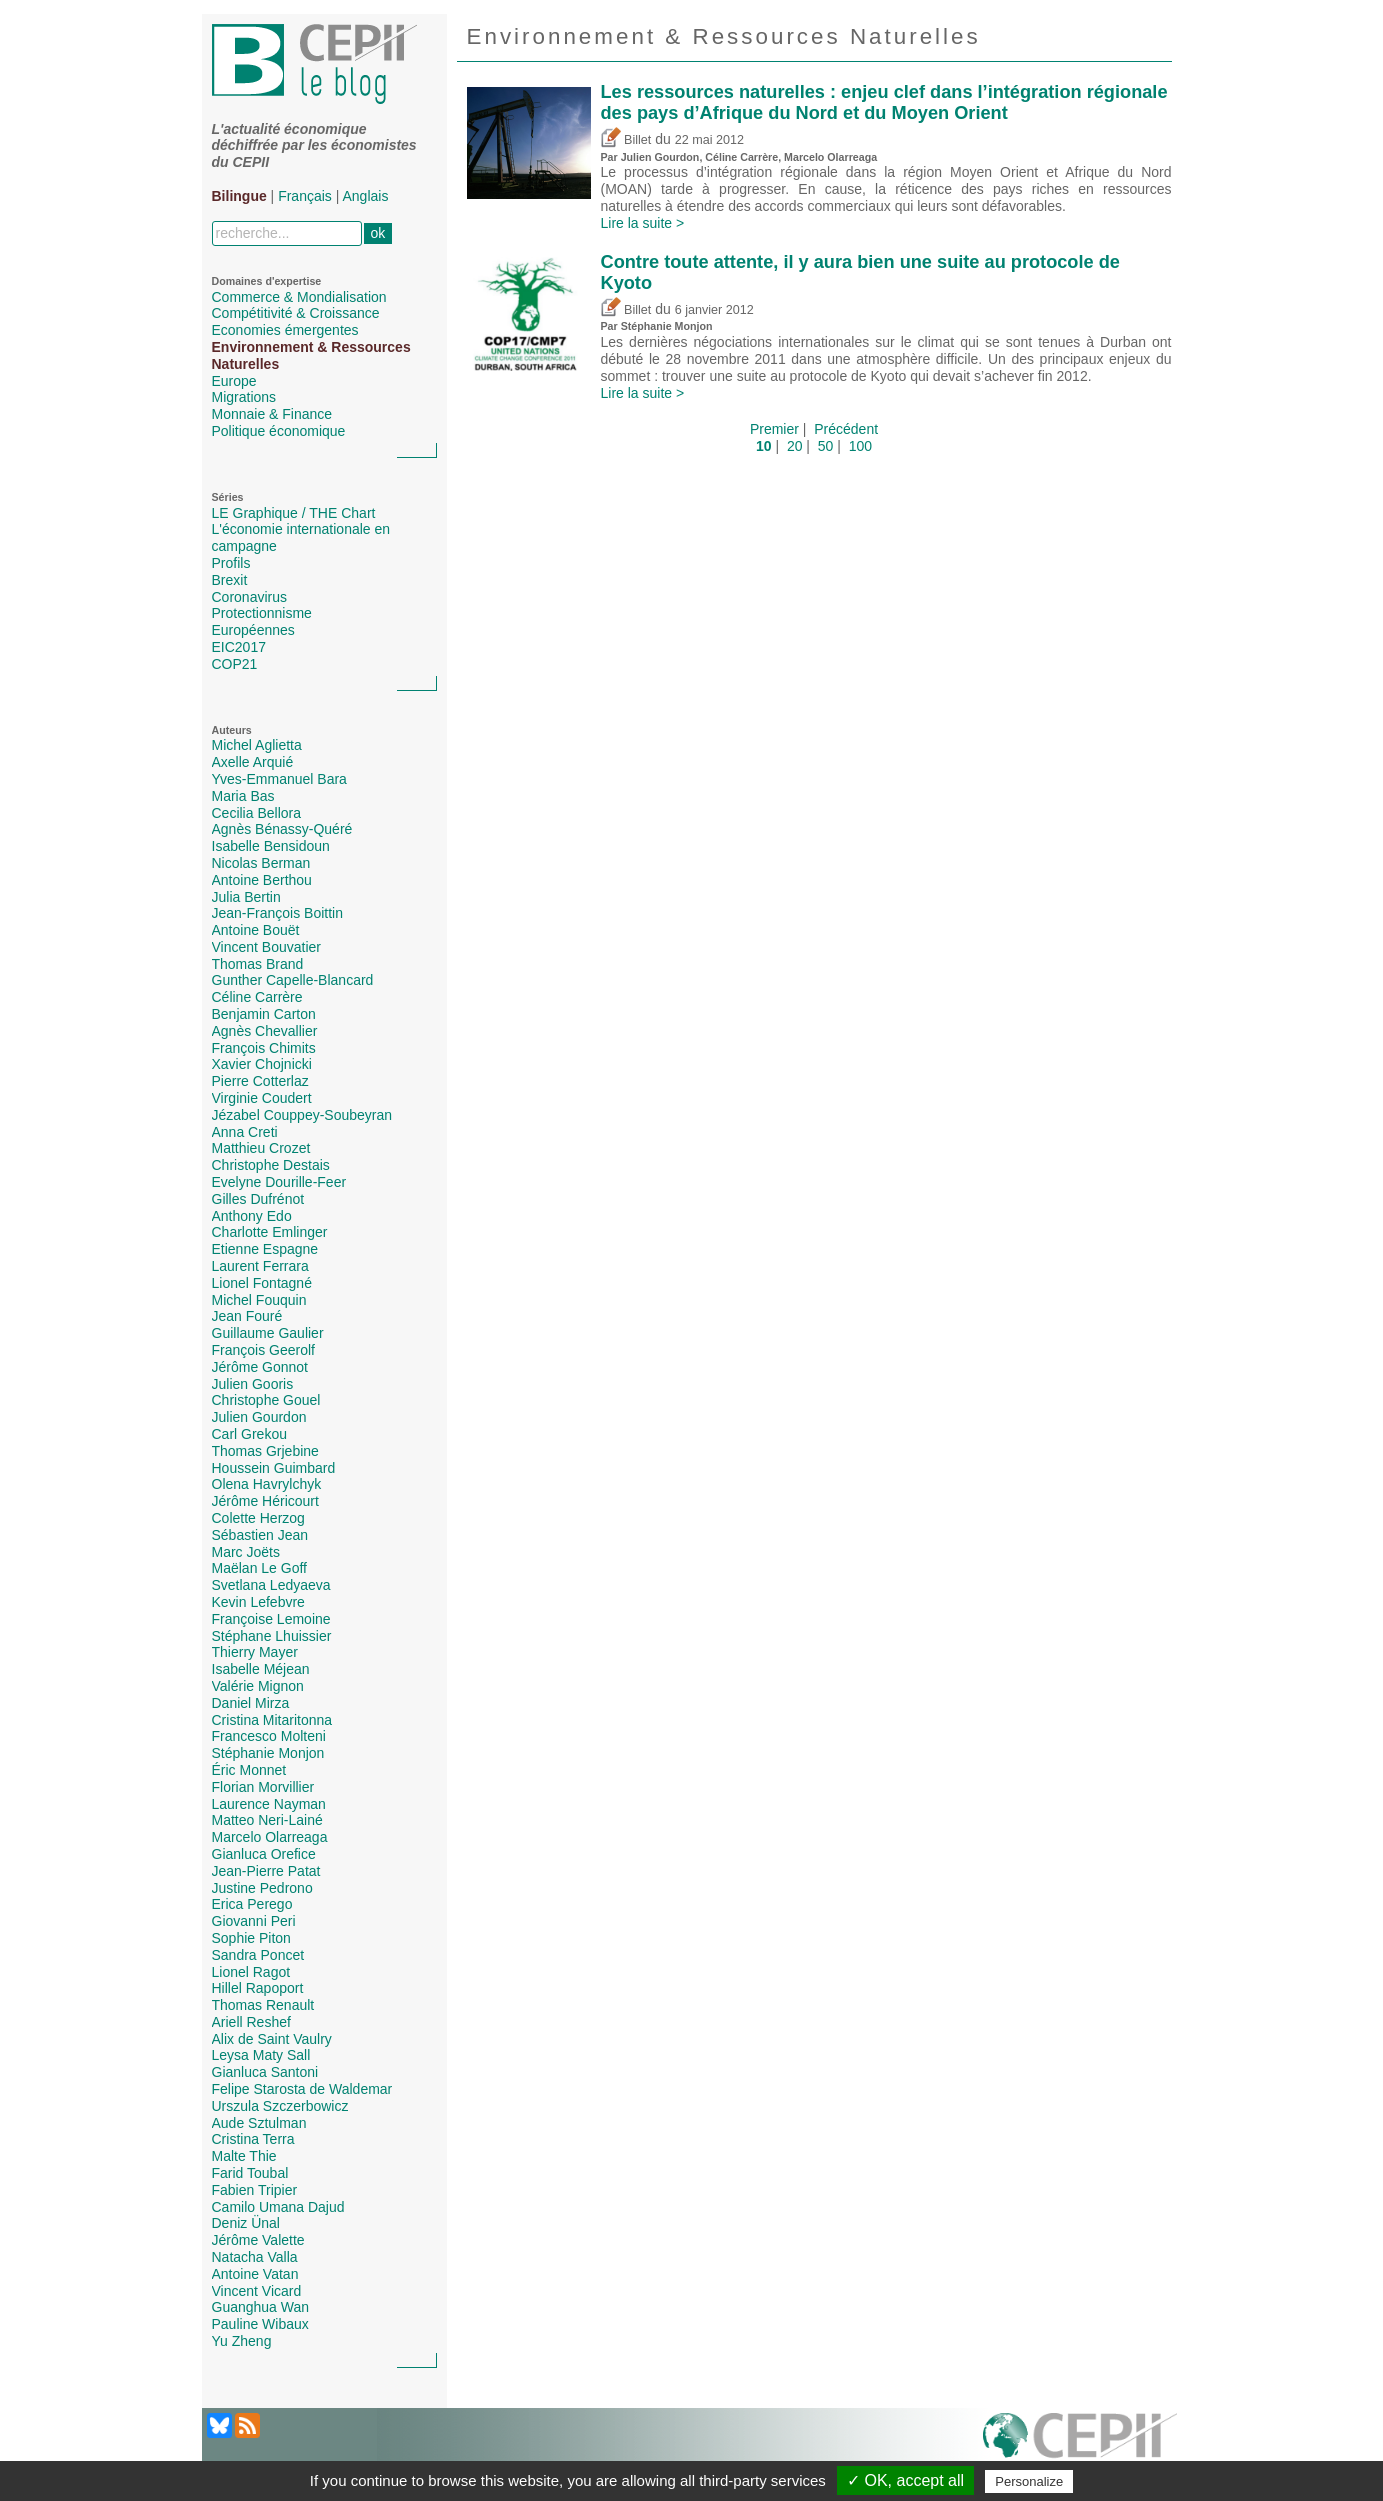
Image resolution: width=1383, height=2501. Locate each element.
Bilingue (239, 196)
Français (305, 196)
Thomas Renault (263, 2005)
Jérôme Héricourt (265, 1501)
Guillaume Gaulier (268, 1333)
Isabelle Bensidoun (271, 846)
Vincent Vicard (257, 2291)
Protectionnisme (262, 613)
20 (795, 446)
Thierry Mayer (255, 1652)
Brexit (230, 580)
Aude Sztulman (259, 2123)
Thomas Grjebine (265, 1451)
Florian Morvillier (263, 1787)
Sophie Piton (251, 1938)
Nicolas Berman (261, 863)
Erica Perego (252, 1904)
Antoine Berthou (262, 880)
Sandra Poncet (258, 1955)
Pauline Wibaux (260, 2324)
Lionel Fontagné (262, 1283)
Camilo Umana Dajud (278, 2207)
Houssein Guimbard (274, 1468)
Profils (231, 563)
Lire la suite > (643, 223)
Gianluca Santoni (265, 2072)
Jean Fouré (247, 1316)
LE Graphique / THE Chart (294, 513)
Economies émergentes (285, 330)
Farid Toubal (250, 2173)
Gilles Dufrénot (258, 1199)
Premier (774, 429)
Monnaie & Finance (272, 414)
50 (826, 446)
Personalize (1029, 2481)
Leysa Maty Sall (261, 2055)
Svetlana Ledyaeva (271, 1585)
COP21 (235, 664)
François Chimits (264, 1048)
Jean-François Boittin (278, 913)
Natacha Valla (255, 2257)
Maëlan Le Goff (259, 1568)
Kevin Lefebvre (258, 1602)
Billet (626, 140)
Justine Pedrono (262, 1888)
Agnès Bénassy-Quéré (282, 829)
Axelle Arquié (253, 762)
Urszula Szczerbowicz (280, 2106)
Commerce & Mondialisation (299, 297)
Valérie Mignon (258, 1686)
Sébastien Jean (260, 1535)
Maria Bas (243, 796)
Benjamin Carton (264, 1014)
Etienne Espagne (265, 1249)
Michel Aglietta (257, 745)
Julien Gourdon (259, 1417)
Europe (234, 381)
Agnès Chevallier (265, 1031)
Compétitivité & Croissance (296, 313)
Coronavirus (249, 597)
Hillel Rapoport (258, 1988)
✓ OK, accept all (905, 2480)
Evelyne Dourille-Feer (279, 1182)
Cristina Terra (253, 2139)
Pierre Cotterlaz (260, 1081)
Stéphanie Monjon (268, 1753)
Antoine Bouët (256, 930)
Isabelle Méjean (261, 1669)
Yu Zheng (242, 2341)
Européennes (253, 630)
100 (860, 446)
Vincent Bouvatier (266, 947)
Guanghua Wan (261, 2307)
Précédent (846, 429)
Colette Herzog (258, 1518)
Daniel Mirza (251, 1703)
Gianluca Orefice (264, 1854)
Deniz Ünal (246, 2223)
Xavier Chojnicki (262, 1064)
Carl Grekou (249, 1434)
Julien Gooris (253, 1384)
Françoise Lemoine (271, 1619)
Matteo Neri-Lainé (267, 1820)
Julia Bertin (246, 897)
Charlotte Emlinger (270, 1232)
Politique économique (279, 431)
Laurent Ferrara (260, 1266)
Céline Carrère (257, 997)
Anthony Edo (252, 1216)
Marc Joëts (246, 1552)
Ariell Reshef (251, 2022)
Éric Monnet (249, 1770)
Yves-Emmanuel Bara (279, 779)
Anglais (366, 196)
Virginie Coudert (262, 1098)
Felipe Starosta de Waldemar (302, 2089)
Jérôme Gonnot (260, 1367)
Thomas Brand (258, 964)
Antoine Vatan (255, 2274)
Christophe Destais (271, 1165)
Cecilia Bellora (256, 813)
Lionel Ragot (251, 1972)
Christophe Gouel (266, 1400)
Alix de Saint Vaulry (272, 2039)
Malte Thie (244, 2156)
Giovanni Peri (254, 1921)
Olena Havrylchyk (267, 1484)
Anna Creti (245, 1132)
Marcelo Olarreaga (270, 1837)
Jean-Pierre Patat (266, 1871)
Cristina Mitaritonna (272, 1720)
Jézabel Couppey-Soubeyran (302, 1115)
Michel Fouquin (259, 1300)
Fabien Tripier (255, 2190)
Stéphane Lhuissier (272, 1636)
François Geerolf (263, 1350)
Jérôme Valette (258, 2240)
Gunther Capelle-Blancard (293, 980)
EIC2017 (239, 647)
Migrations (244, 397)
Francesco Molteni (269, 1736)
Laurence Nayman (269, 1804)
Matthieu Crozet (261, 1148)
